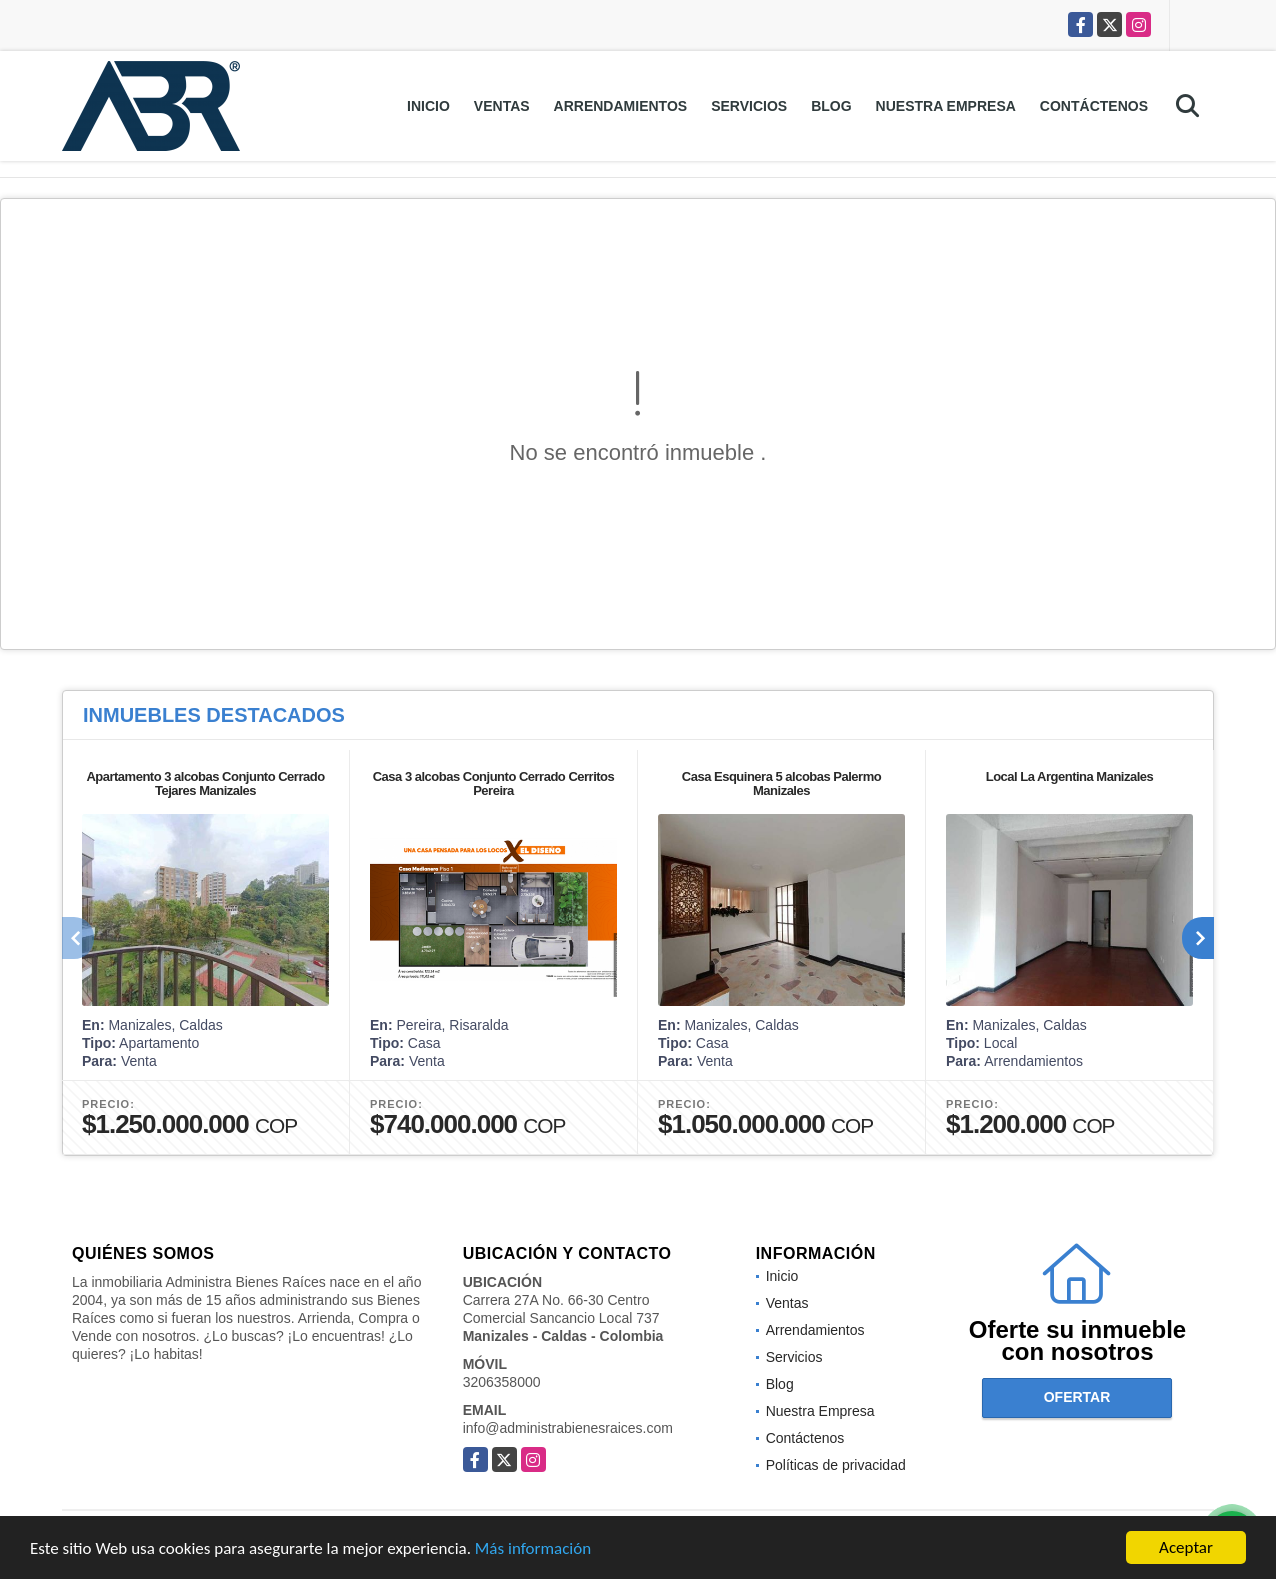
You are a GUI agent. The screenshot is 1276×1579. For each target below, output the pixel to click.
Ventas (502, 106)
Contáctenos (1094, 106)
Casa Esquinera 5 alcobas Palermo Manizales (781, 783)
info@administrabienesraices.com (568, 1428)
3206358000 (502, 1382)
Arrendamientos (621, 106)
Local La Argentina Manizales (1070, 776)
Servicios (749, 106)
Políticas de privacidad (836, 1465)
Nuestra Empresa (946, 106)
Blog (831, 106)
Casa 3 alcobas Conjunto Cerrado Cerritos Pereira (494, 783)
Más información (533, 1550)
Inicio (428, 106)
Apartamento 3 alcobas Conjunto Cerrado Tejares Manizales (205, 783)
